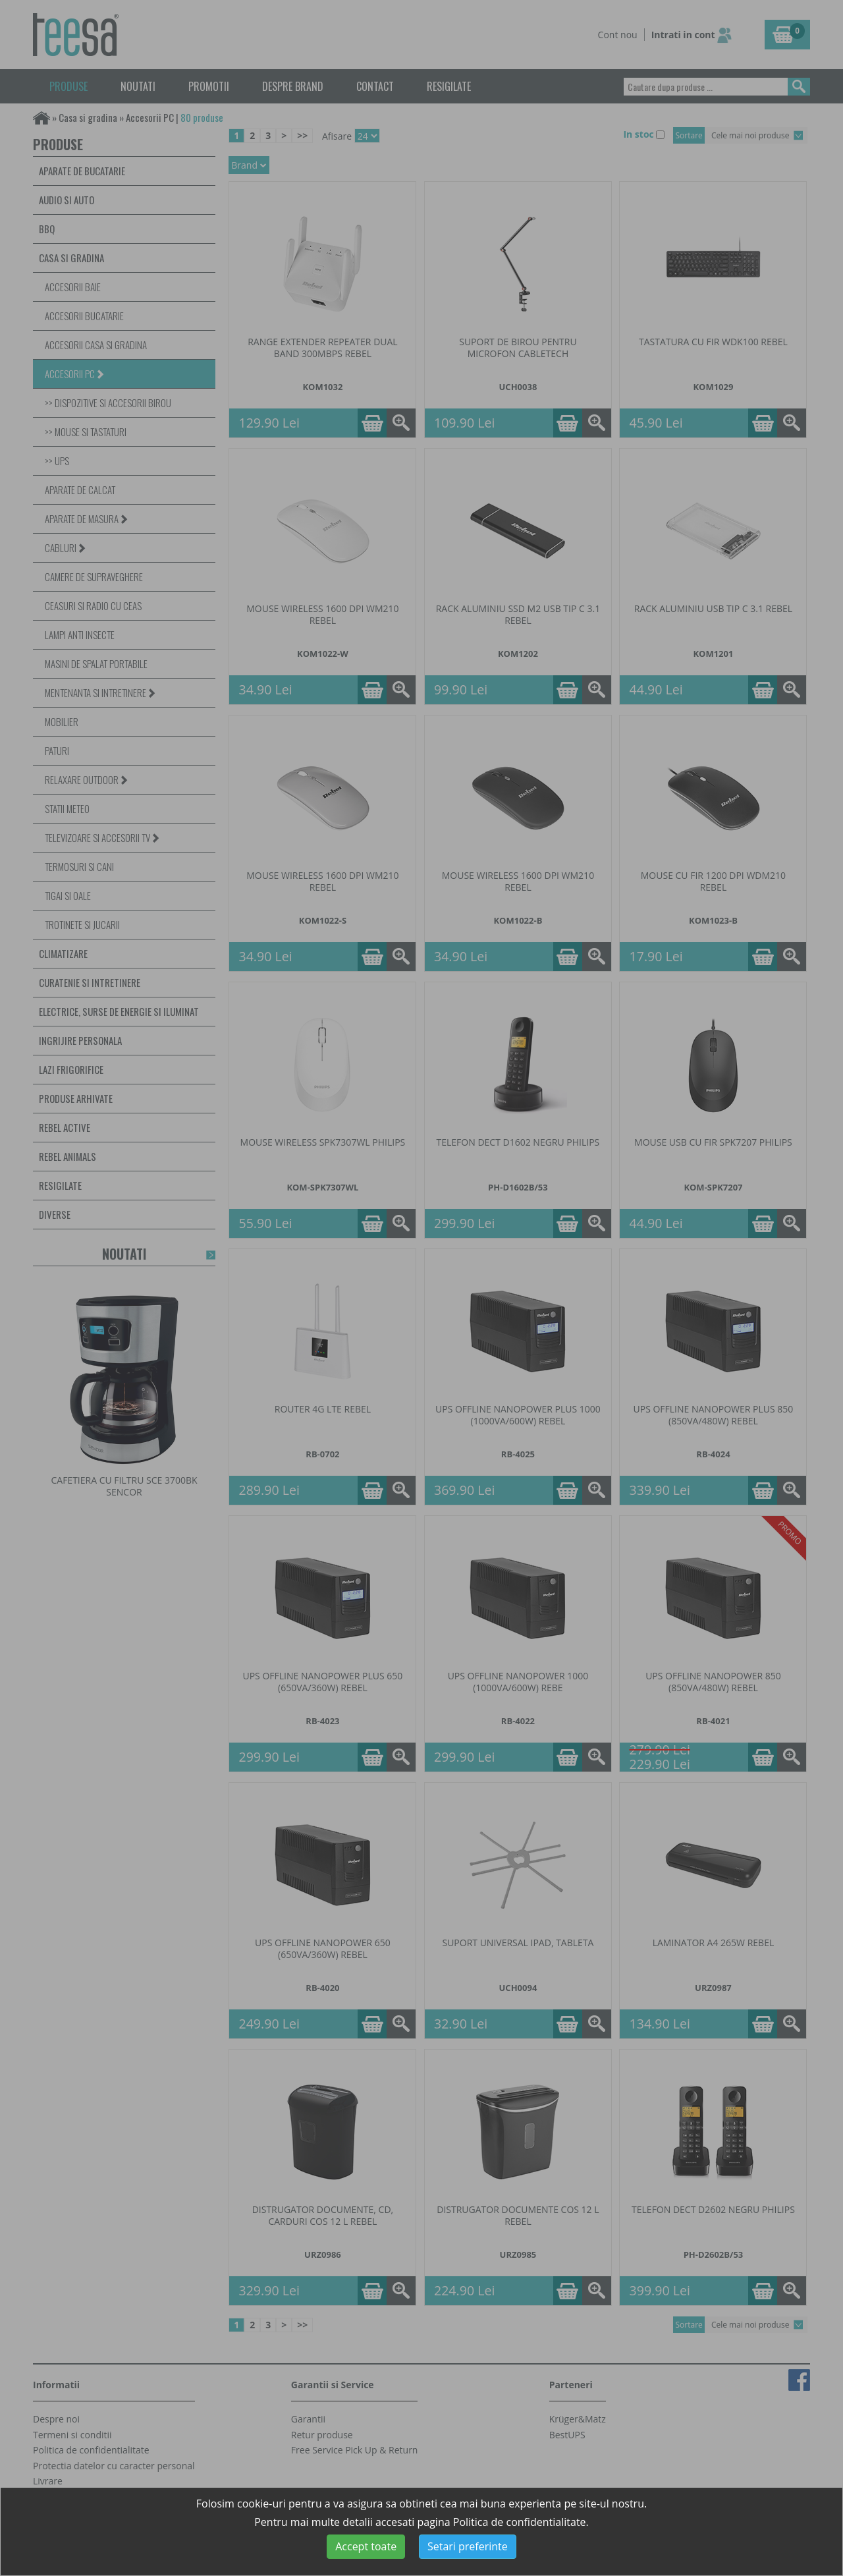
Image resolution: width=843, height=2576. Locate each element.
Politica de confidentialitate (519, 2522)
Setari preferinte (467, 2546)
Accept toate (365, 2546)
